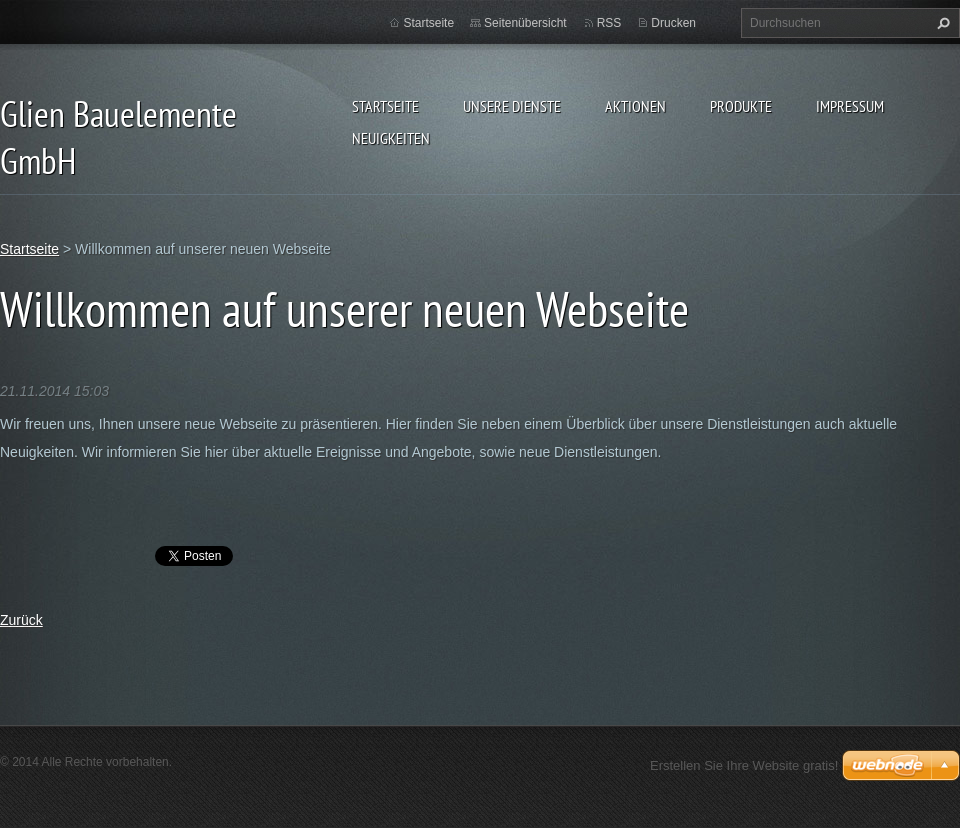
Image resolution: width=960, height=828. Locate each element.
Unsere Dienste (512, 106)
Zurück (21, 620)
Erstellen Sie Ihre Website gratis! (744, 765)
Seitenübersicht (525, 23)
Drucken (673, 23)
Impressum (850, 106)
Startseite (385, 106)
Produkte (741, 106)
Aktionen (635, 106)
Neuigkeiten (391, 138)
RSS (609, 23)
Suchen (941, 23)
